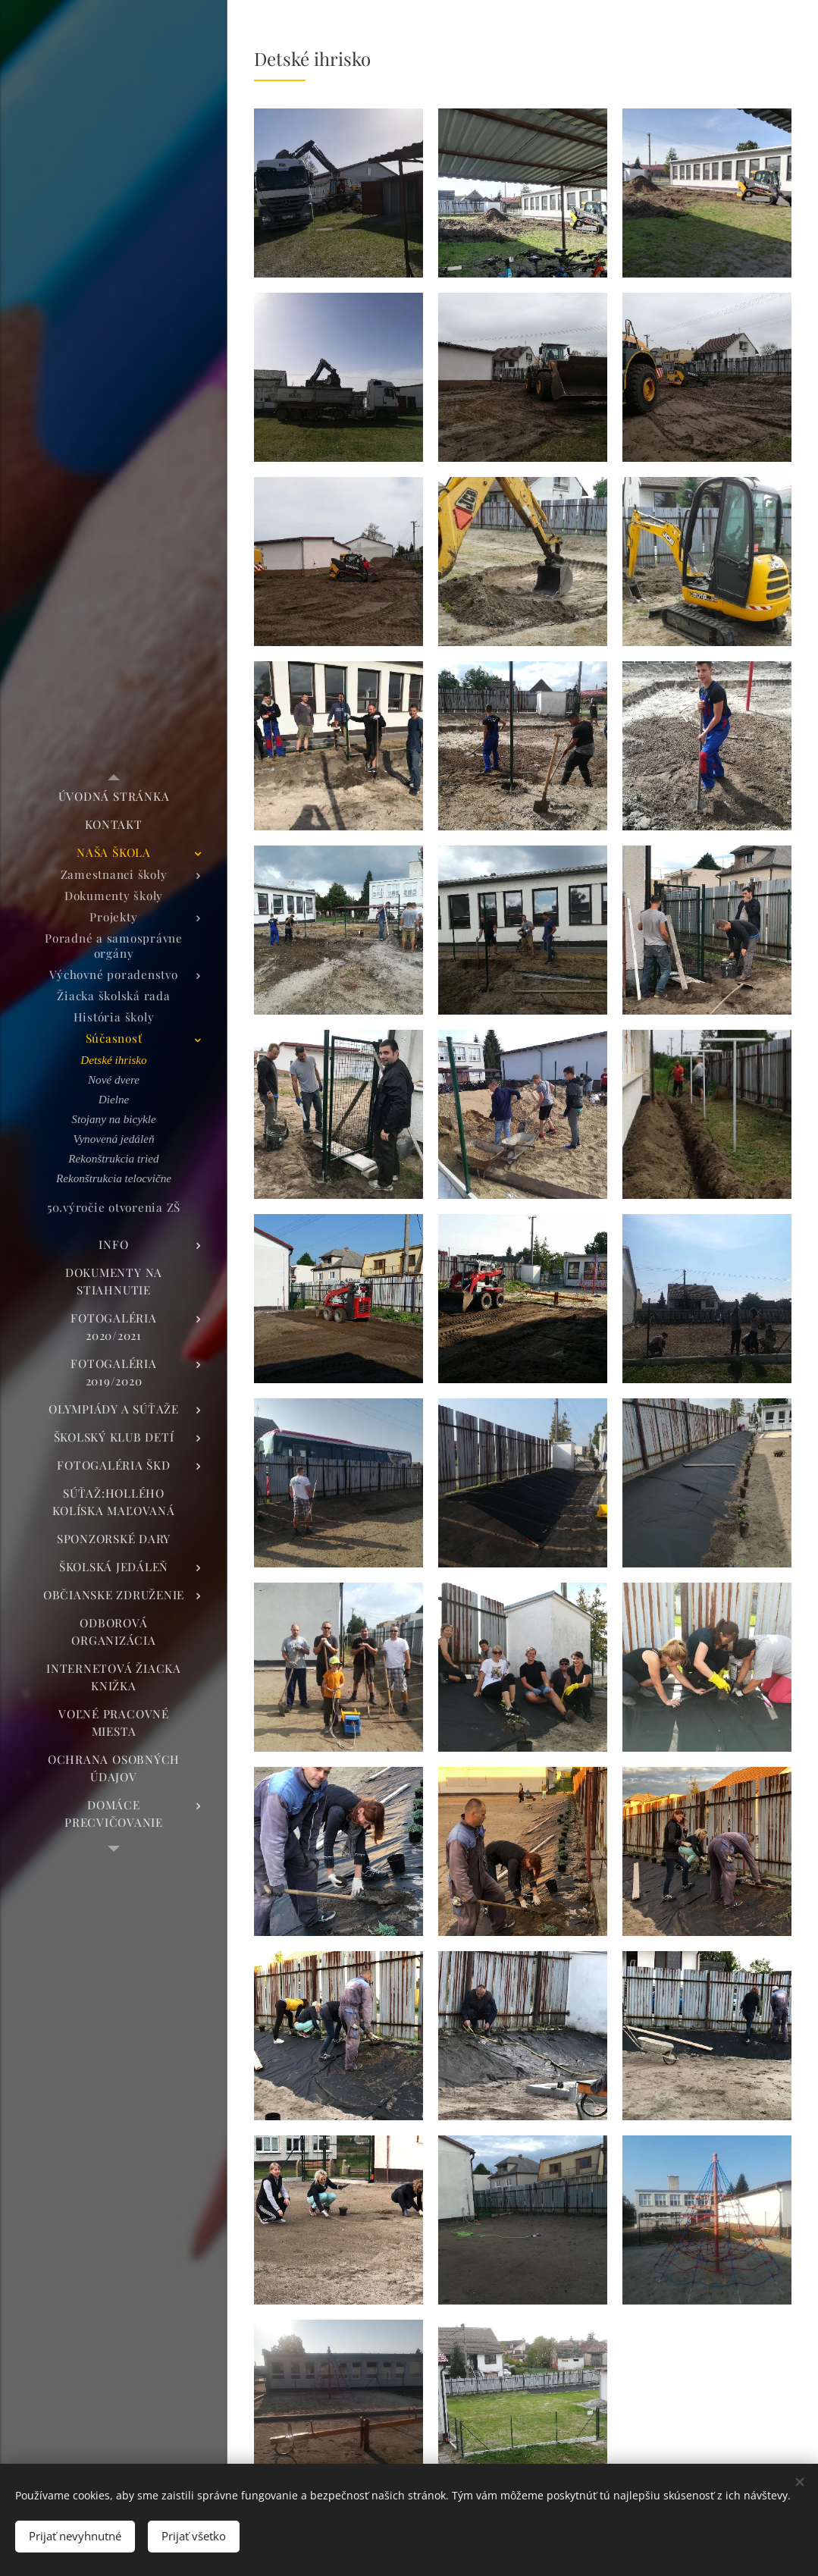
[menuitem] (114, 796)
